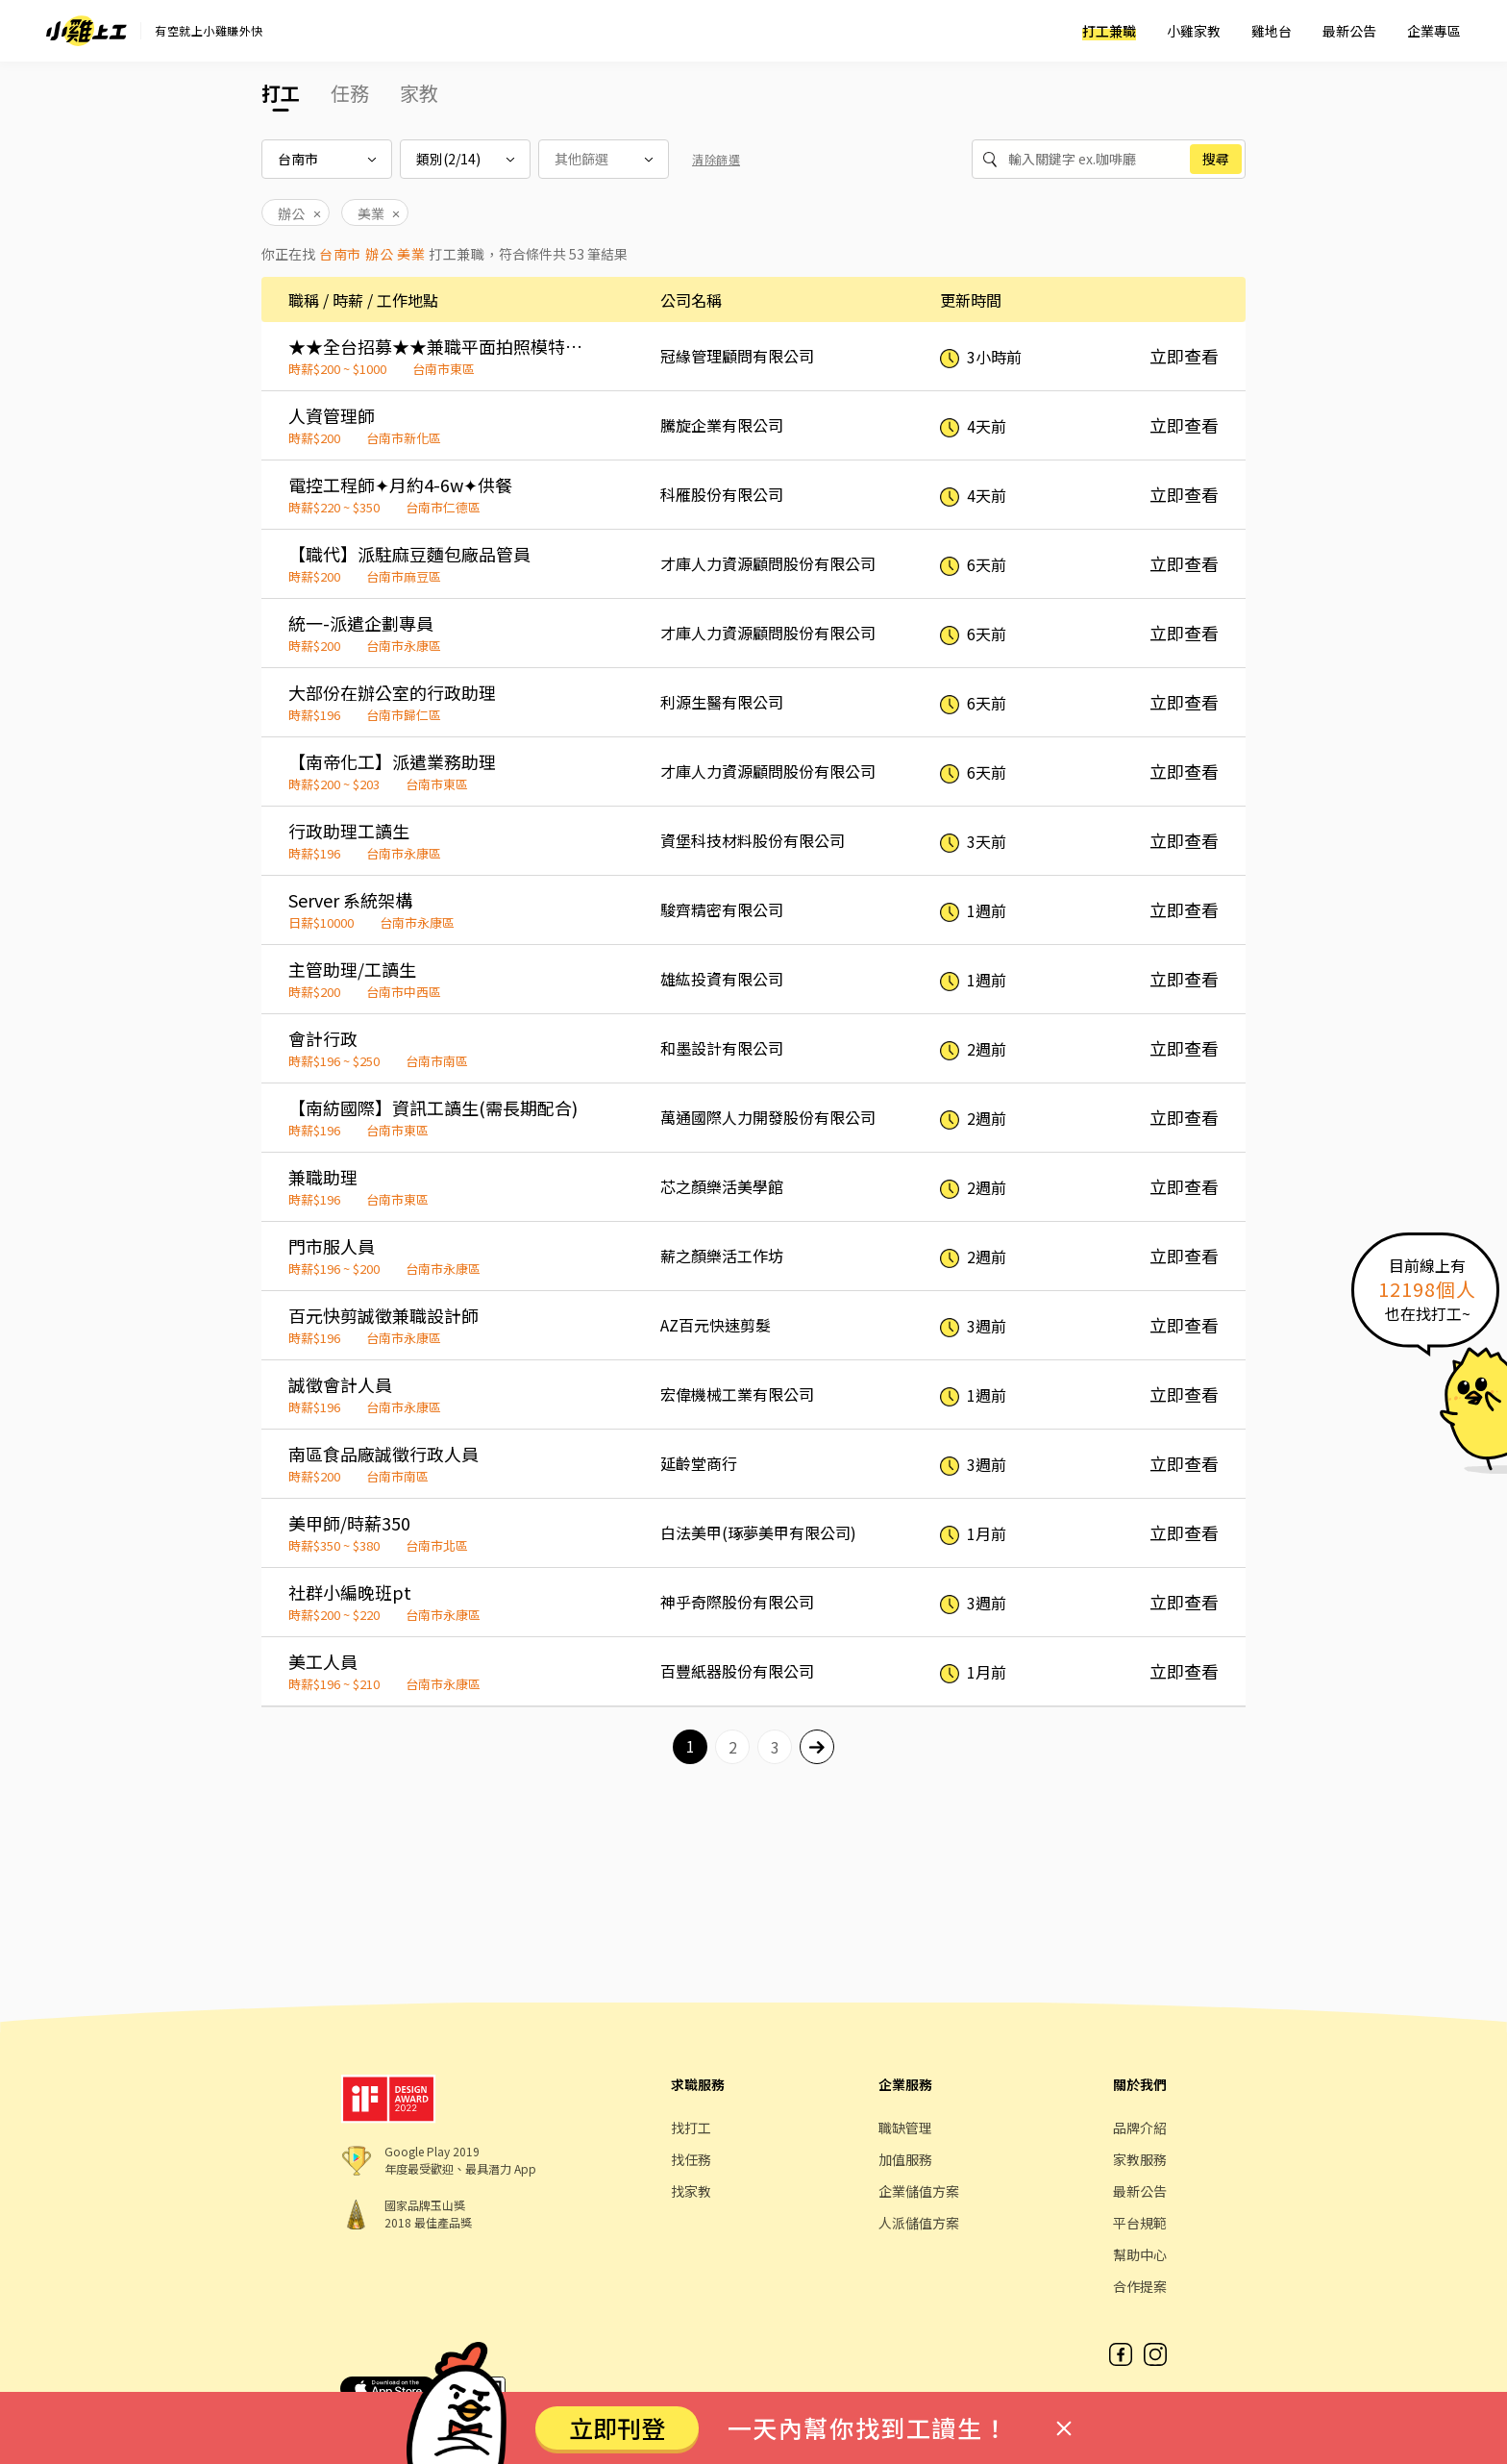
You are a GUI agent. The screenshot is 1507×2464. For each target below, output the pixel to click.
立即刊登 (617, 2427)
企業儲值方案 (918, 2191)
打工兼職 (1109, 30)
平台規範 (1140, 2222)
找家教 (691, 2191)
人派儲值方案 (918, 2222)
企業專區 (1434, 30)
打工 (280, 93)
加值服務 (905, 2159)
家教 (419, 93)
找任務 (691, 2159)
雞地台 (1271, 30)
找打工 (691, 2127)
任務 (350, 93)
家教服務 (1140, 2159)
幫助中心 (1140, 2254)
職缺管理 (905, 2127)
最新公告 (1349, 30)
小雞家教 (1194, 30)
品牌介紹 (1140, 2127)
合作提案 (1140, 2286)
